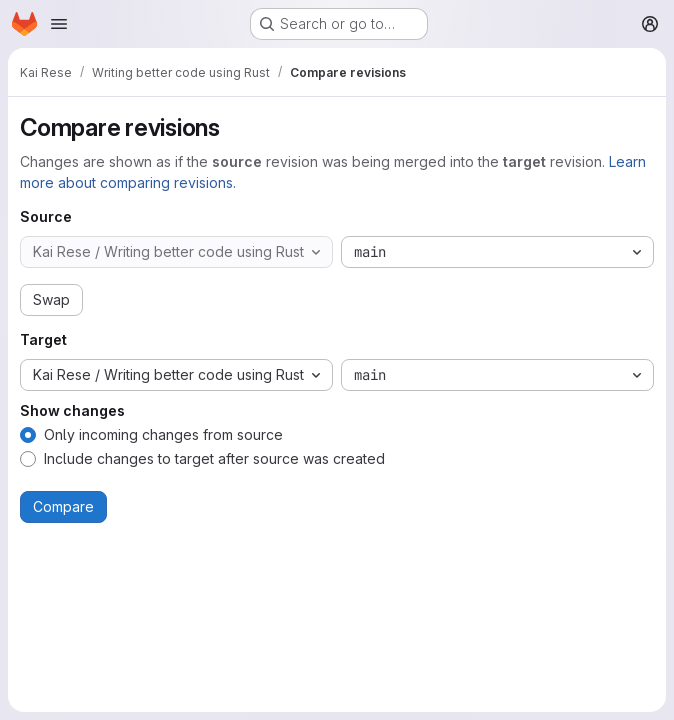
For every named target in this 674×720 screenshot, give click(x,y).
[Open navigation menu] (59, 24)
